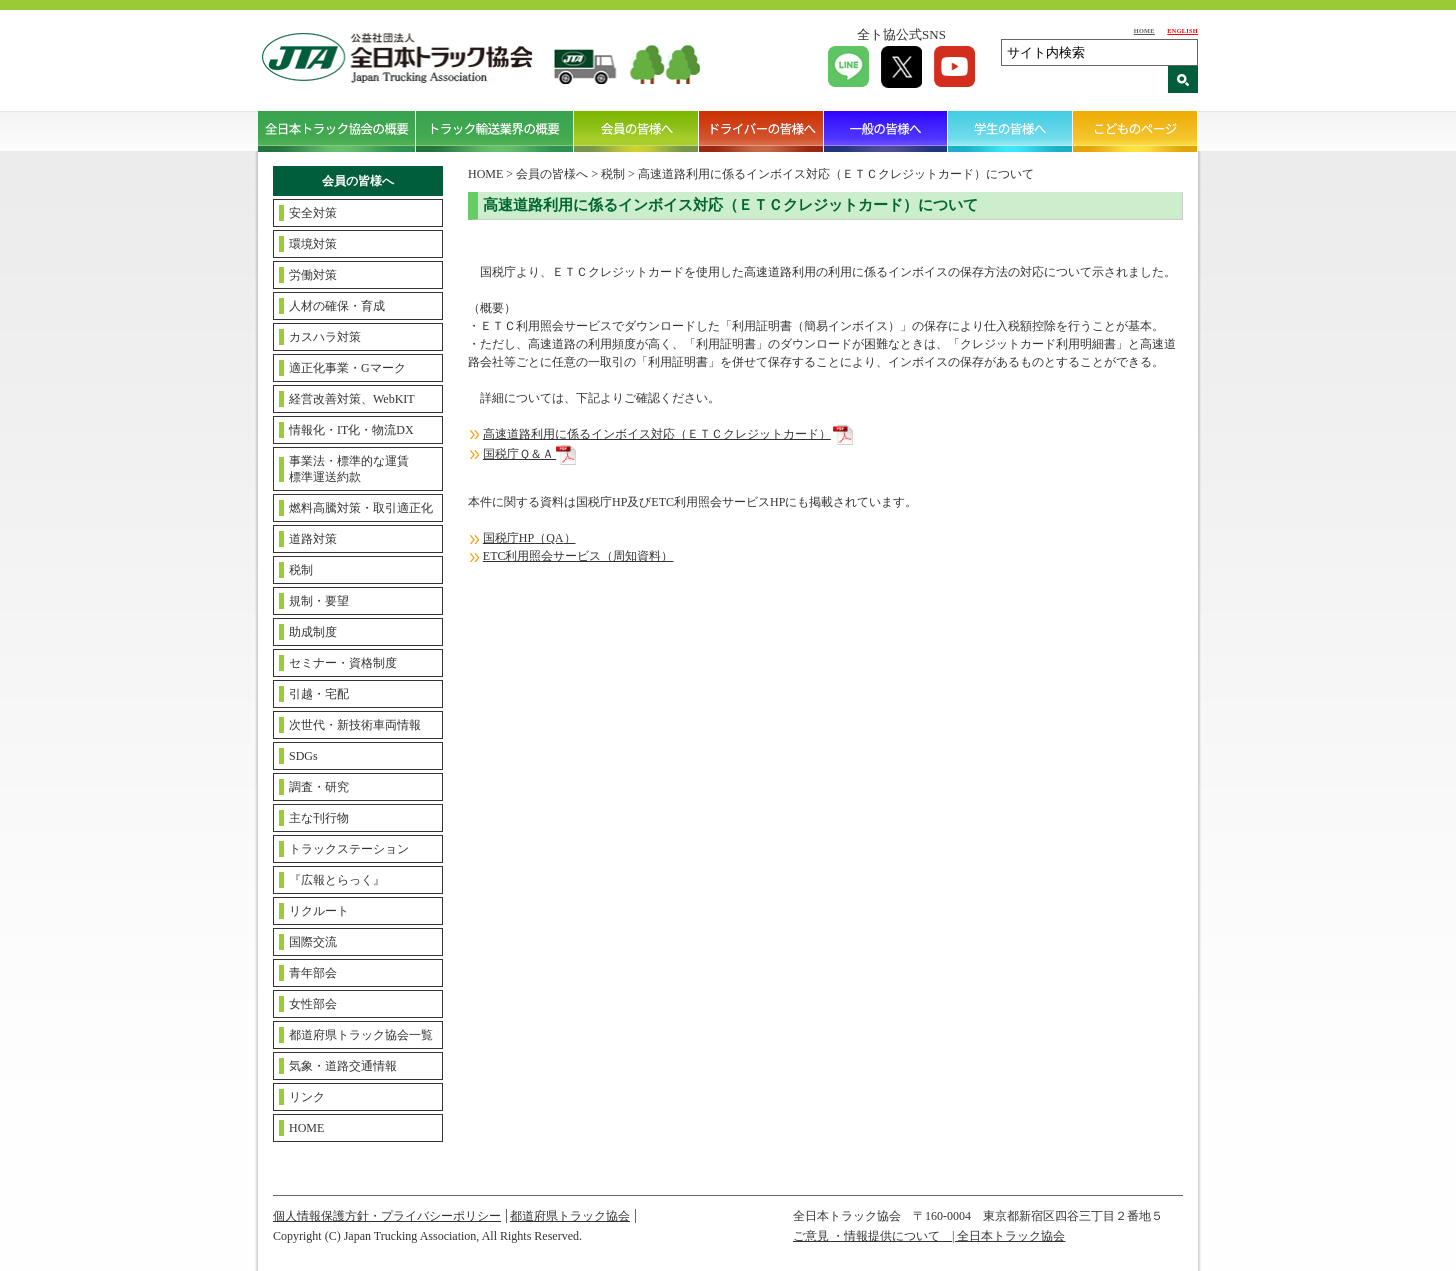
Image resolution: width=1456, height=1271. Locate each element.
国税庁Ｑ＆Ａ (519, 454)
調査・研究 (319, 787)
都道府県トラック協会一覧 (361, 1035)
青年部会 (313, 973)
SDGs (303, 756)
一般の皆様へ (886, 131)
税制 (301, 570)
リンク (307, 1097)
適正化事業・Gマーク (347, 368)
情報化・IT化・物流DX (351, 430)
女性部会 (313, 1004)
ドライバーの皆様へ (761, 131)
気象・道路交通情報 (343, 1066)
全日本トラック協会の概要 (337, 131)
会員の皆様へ (636, 131)
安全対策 (313, 213)
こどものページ (1135, 131)
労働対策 (313, 275)
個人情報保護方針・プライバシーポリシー (387, 1216)
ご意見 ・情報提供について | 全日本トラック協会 (929, 1236)
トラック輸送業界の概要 (495, 131)
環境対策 (313, 244)
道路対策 (313, 539)
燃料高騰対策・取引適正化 (361, 508)
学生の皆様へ (1010, 131)
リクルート (319, 911)
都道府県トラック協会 (570, 1216)
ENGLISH (1182, 30)
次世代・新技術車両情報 (355, 725)
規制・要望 (319, 601)
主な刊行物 (319, 818)
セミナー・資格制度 (343, 663)
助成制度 (313, 632)
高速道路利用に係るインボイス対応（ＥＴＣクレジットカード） (657, 434)
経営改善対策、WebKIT (352, 399)
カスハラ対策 (325, 337)
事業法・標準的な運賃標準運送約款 (349, 469)
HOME (1144, 30)
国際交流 (313, 942)
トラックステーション (349, 849)
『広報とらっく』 (337, 880)
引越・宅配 (319, 694)
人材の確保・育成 (337, 306)
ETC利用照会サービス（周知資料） (578, 556)
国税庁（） (529, 538)
